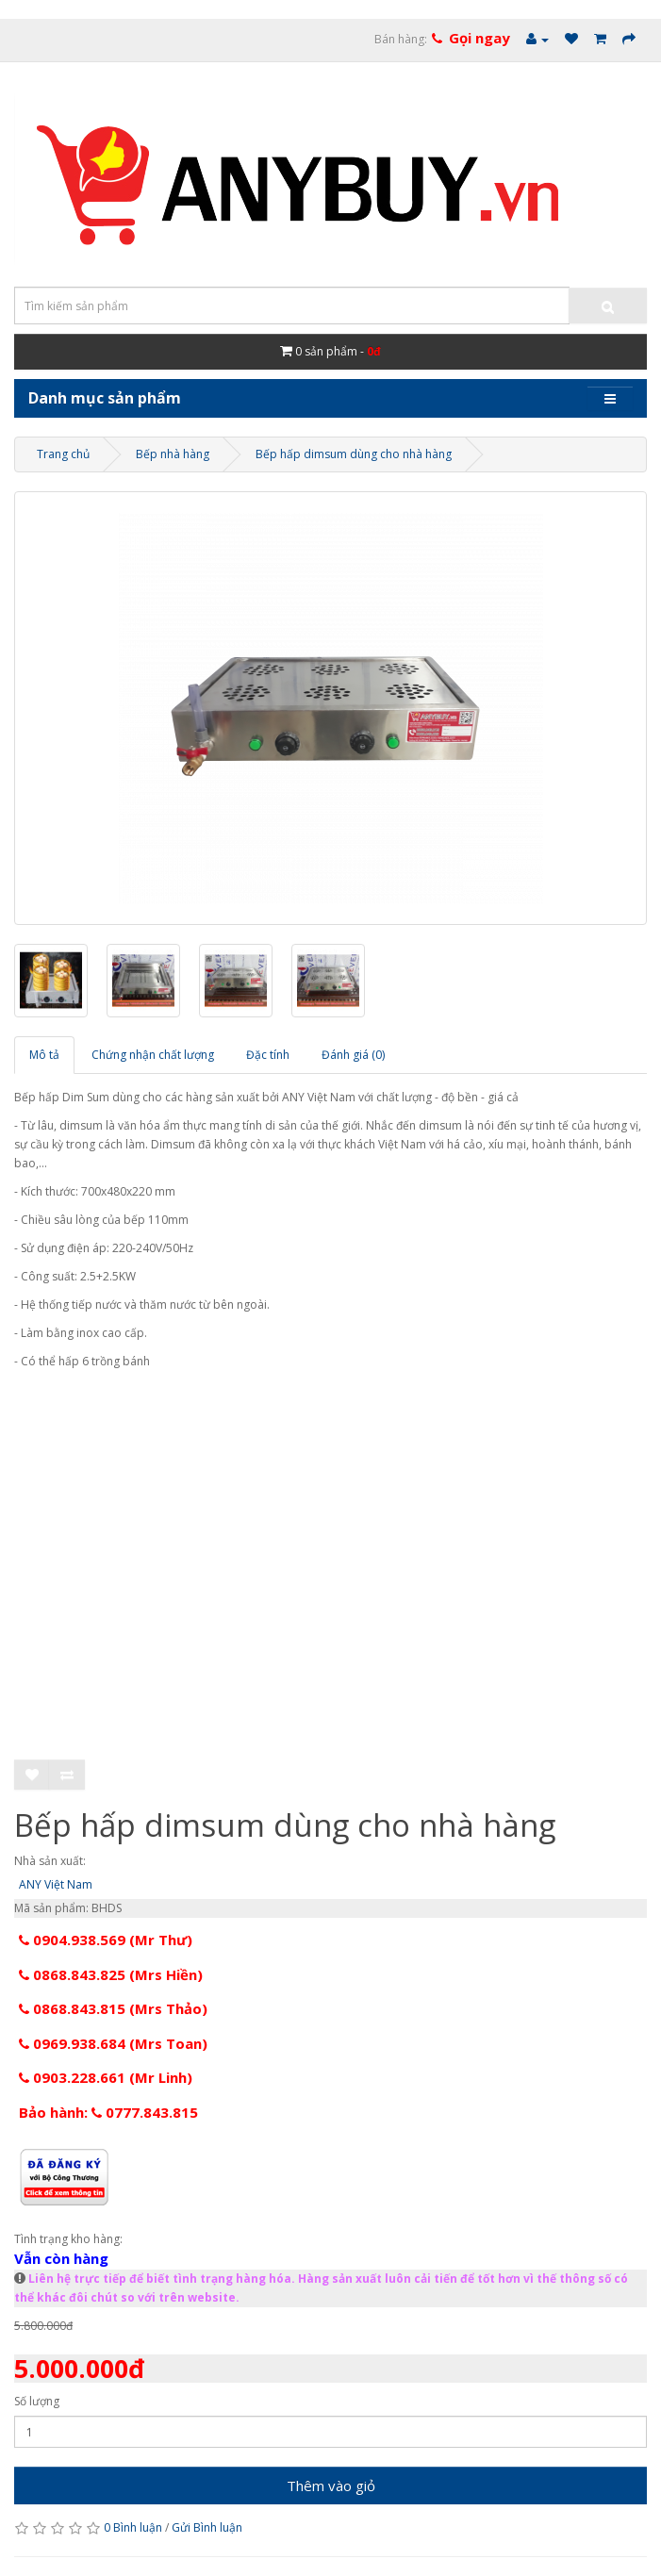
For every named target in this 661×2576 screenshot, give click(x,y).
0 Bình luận (133, 2527)
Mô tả (44, 1055)
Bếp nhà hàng (172, 454)
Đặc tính (267, 1055)
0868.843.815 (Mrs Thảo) (113, 2008)
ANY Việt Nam (55, 1884)
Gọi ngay (479, 37)
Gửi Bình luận (207, 2527)
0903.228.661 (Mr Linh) (105, 2077)
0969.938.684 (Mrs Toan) (113, 2043)
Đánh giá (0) (353, 1055)
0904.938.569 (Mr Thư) (105, 1939)
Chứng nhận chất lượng (152, 1055)
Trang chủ (63, 454)
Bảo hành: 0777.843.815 (108, 2112)
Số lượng (36, 2401)
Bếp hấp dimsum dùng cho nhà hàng (354, 454)
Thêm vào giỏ (331, 2485)
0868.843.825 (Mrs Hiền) (111, 1974)
